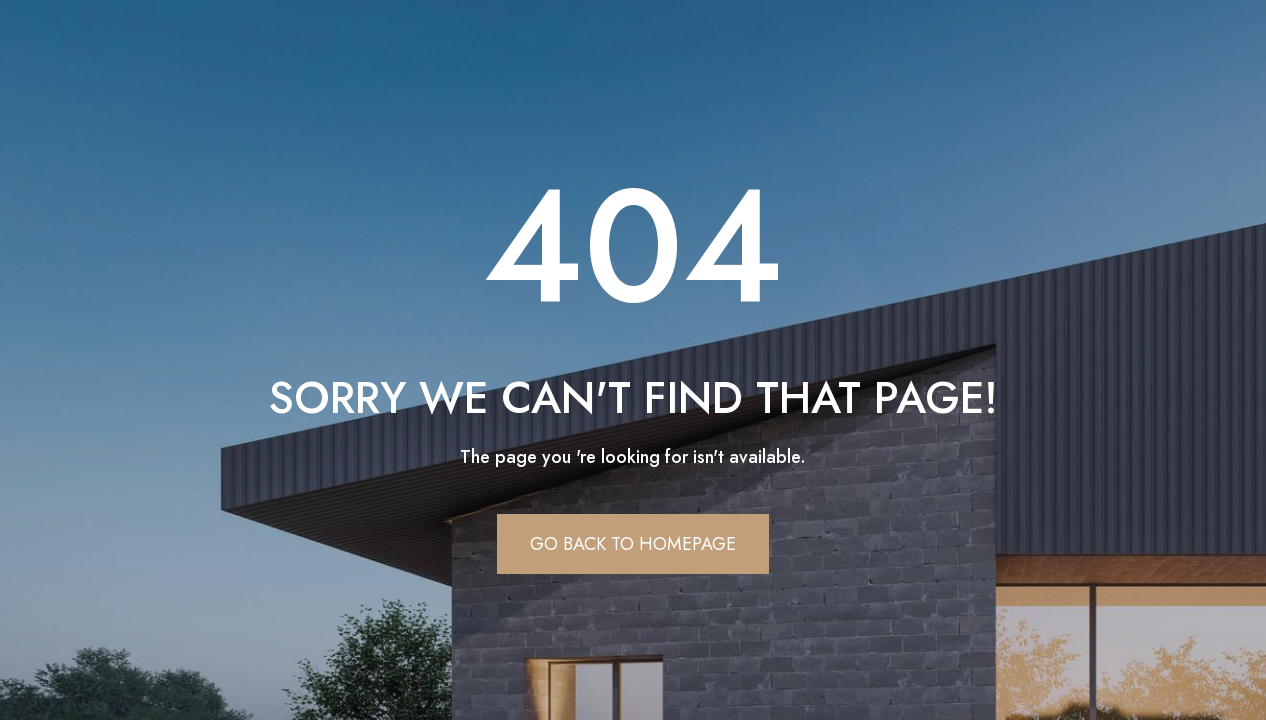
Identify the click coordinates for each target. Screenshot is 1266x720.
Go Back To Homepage (633, 544)
